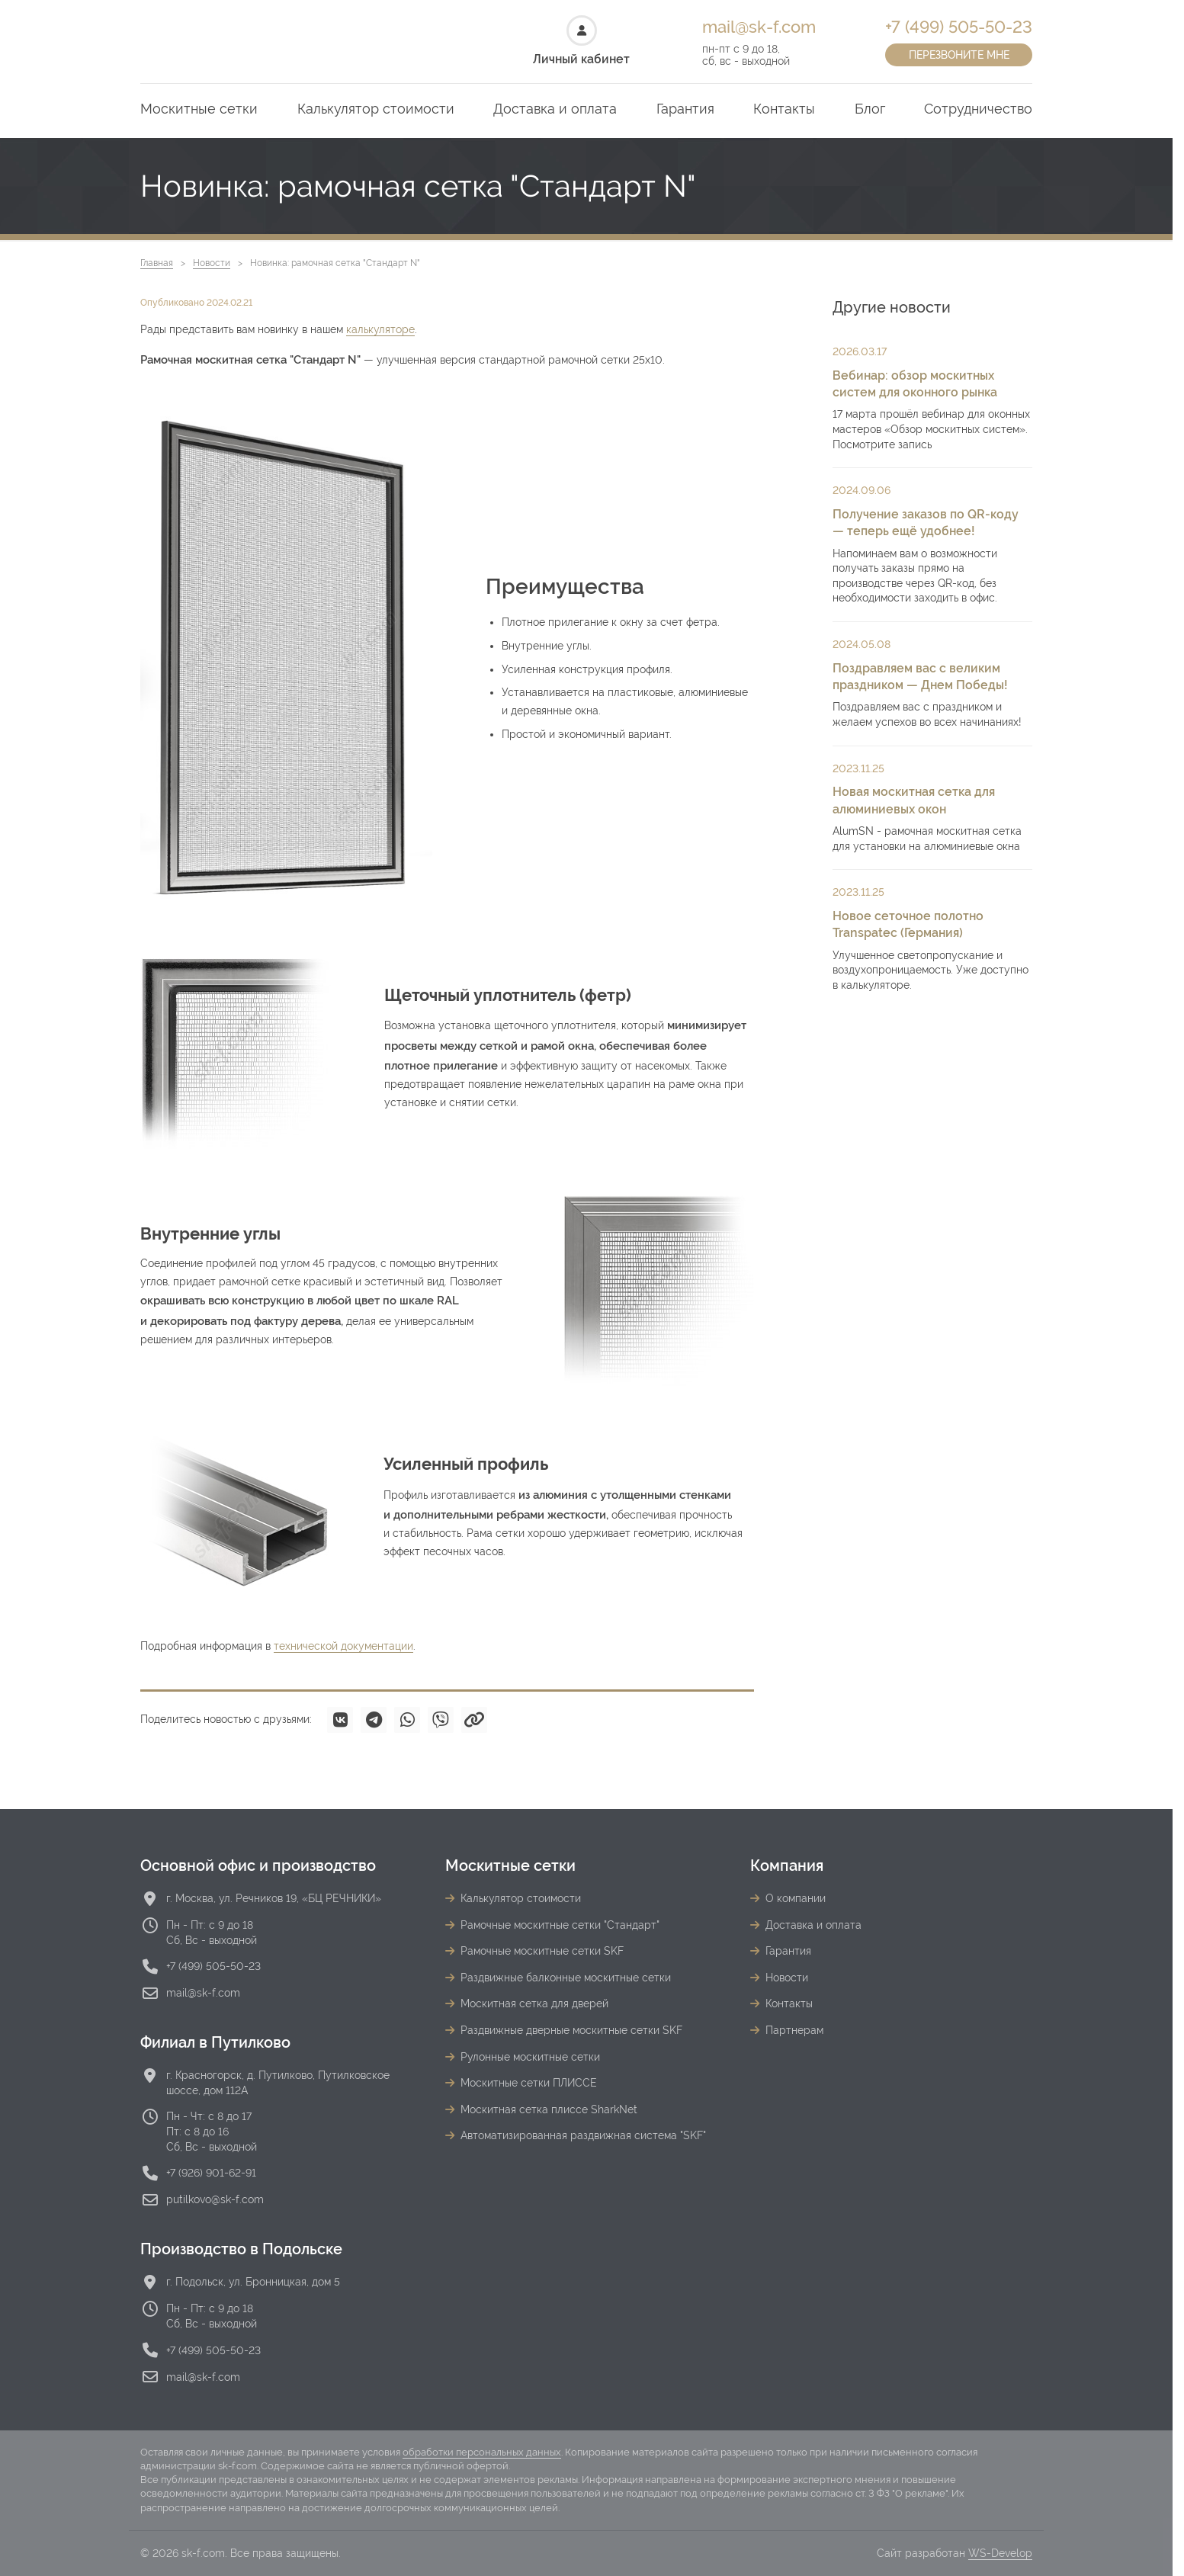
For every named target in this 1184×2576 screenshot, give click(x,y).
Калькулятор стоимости (375, 109)
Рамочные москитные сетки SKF (542, 1951)
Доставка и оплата (555, 109)
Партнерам (794, 2030)
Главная (156, 263)
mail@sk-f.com (759, 27)
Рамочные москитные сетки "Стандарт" (559, 1925)
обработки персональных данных (482, 2452)
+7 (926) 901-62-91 (211, 2173)
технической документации (343, 1646)
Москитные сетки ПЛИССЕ (528, 2083)
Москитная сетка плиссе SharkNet (548, 2109)
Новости (211, 263)
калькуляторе (380, 329)
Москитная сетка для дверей (534, 2003)
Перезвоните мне (959, 55)
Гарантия (685, 109)
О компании (795, 1898)
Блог (870, 109)
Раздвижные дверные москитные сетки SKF (571, 2030)
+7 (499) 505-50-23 (958, 27)
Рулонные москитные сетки (530, 2057)
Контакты (784, 109)
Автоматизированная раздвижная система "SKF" (583, 2135)
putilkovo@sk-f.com (215, 2199)
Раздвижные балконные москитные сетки (565, 1977)
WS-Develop (1000, 2553)
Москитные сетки (199, 109)
